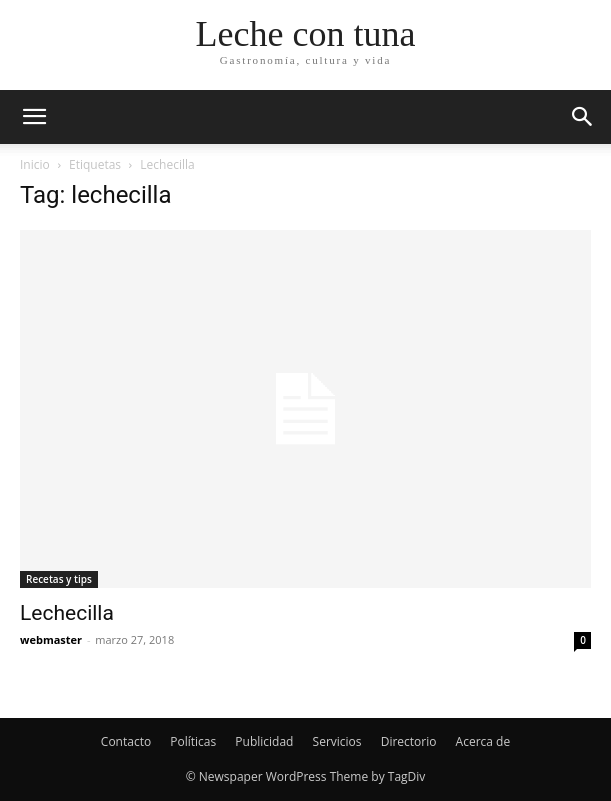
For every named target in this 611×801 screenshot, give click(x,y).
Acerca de (483, 741)
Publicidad (264, 741)
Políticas (193, 741)
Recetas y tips (59, 579)
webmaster (51, 639)
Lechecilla (67, 613)
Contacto (126, 741)
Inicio (35, 164)
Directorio (409, 741)
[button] (34, 117)
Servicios (337, 741)
